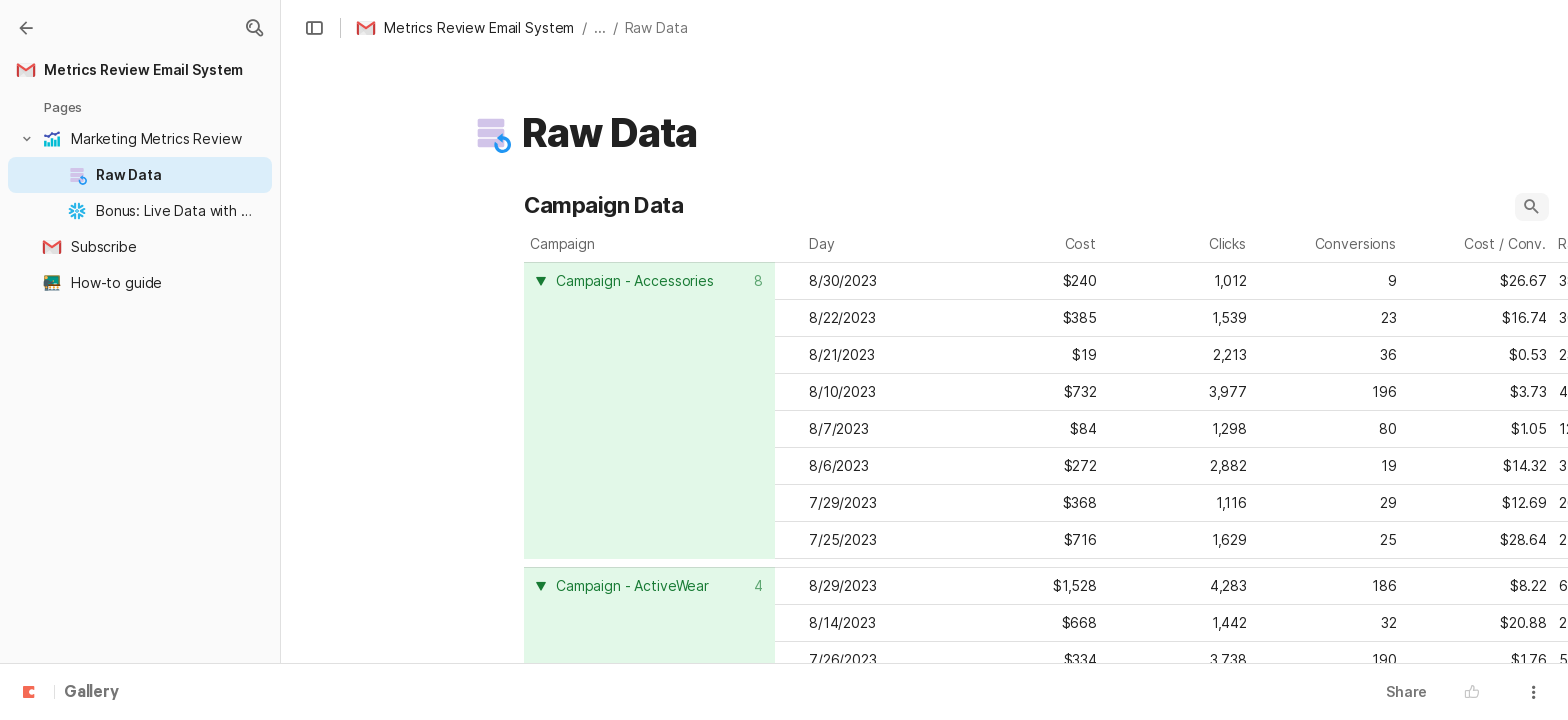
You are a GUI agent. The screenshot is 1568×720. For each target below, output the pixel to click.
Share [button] (1406, 691)
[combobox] (652, 281)
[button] (254, 28)
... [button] (600, 27)
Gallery (91, 693)
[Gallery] (26, 28)
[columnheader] (649, 410)
